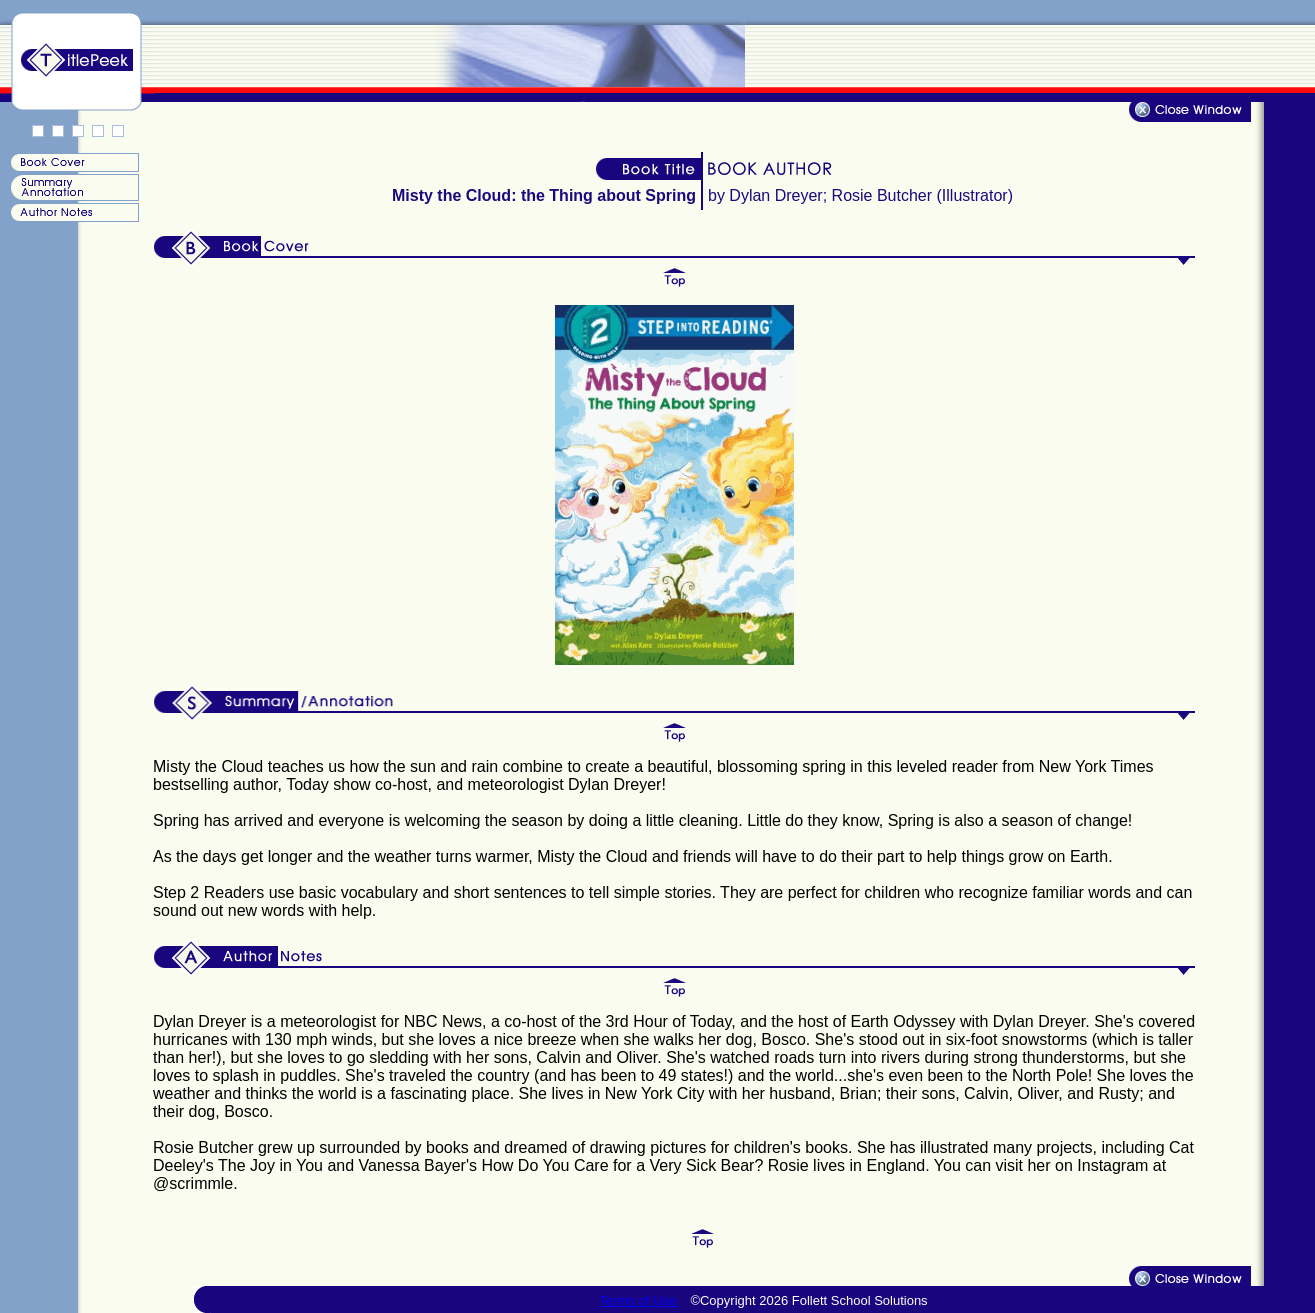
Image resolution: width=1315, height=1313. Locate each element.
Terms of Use (639, 1300)
